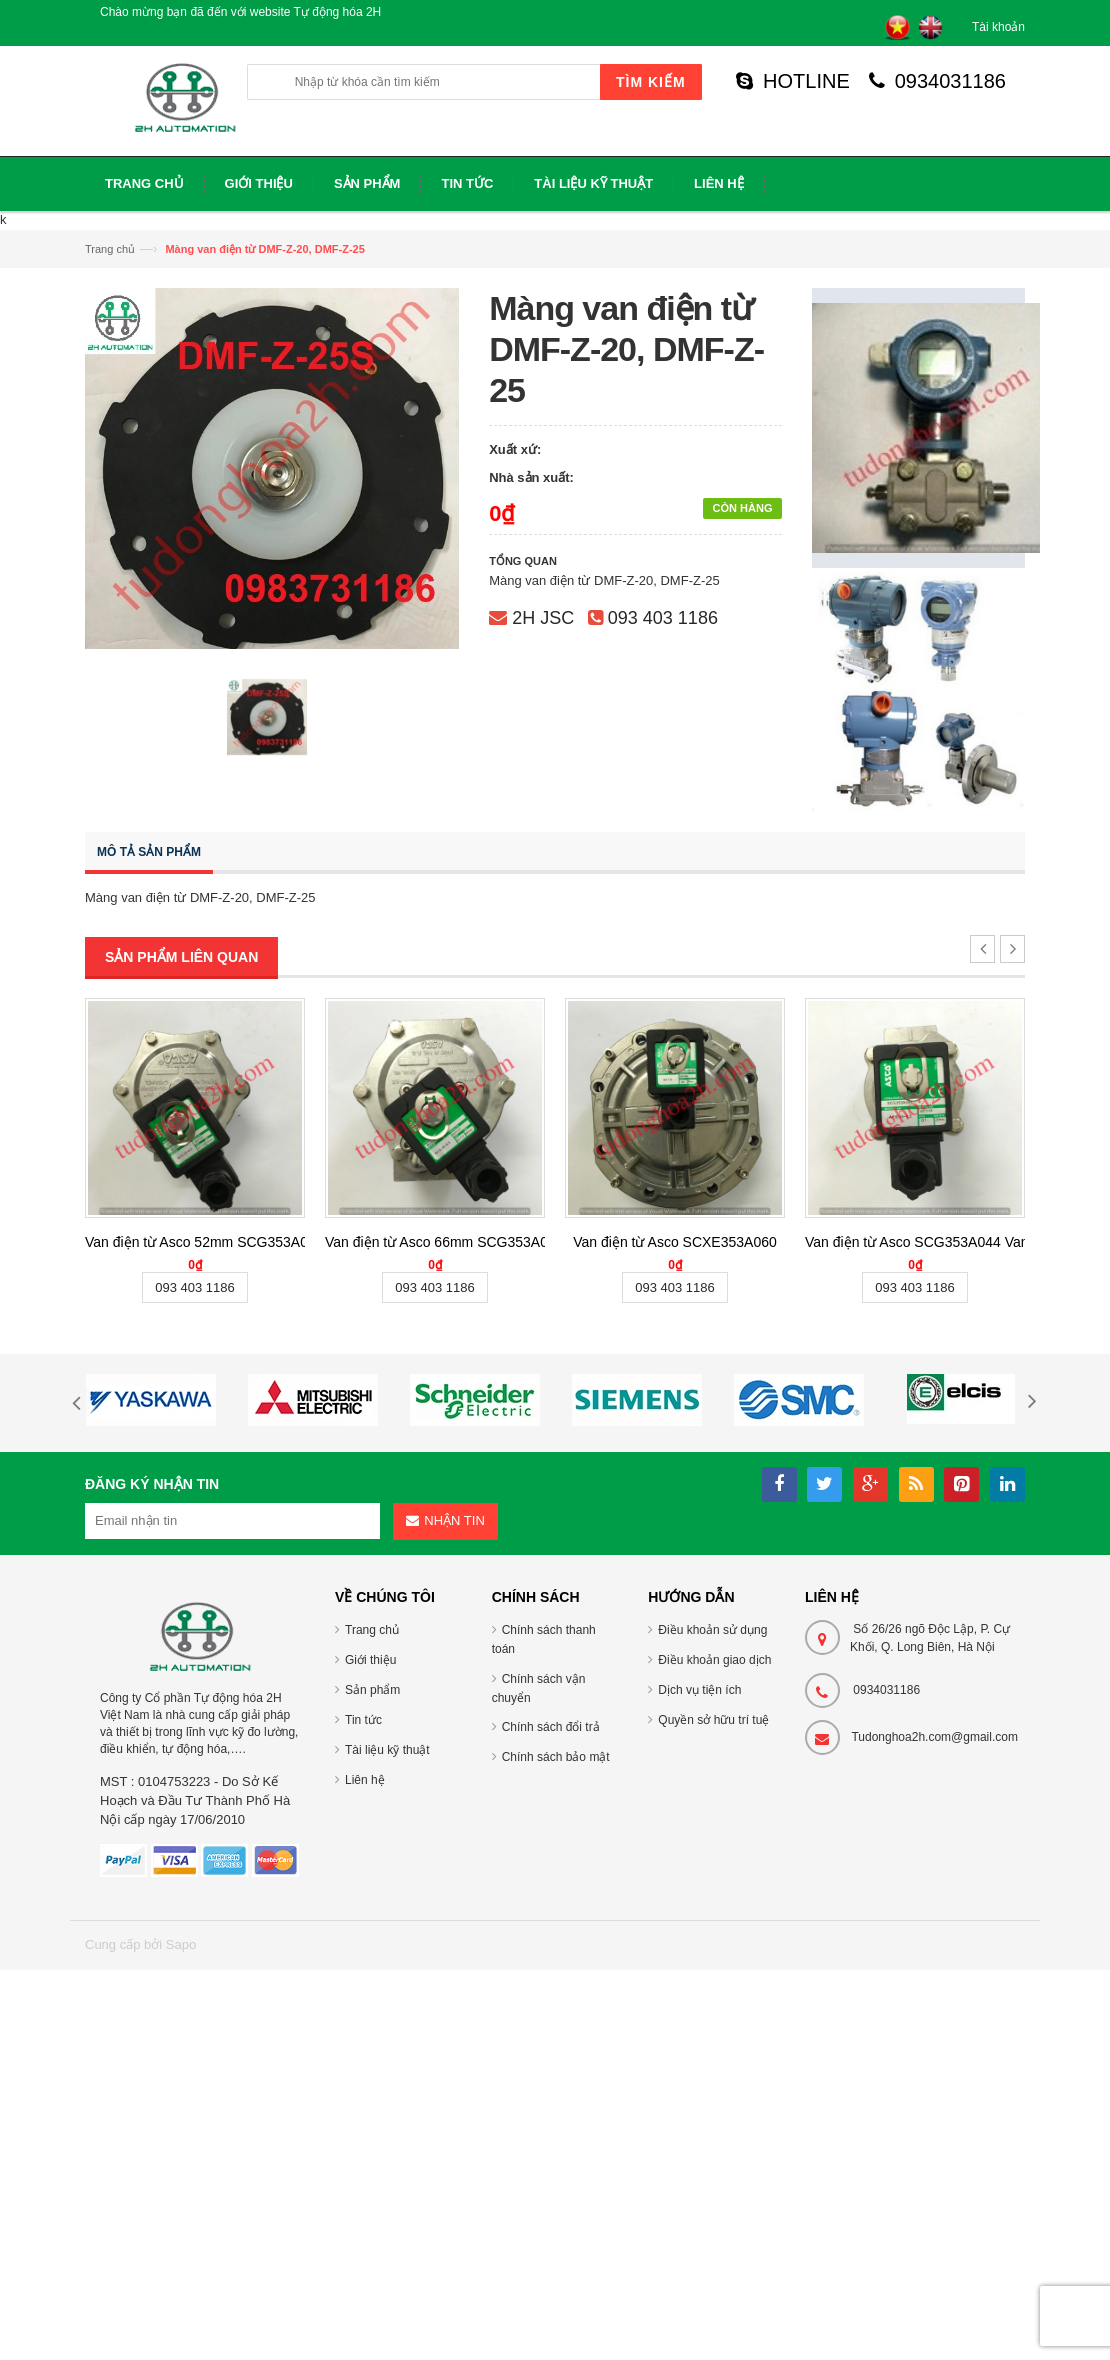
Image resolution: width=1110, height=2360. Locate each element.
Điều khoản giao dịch (714, 1660)
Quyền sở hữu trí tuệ (713, 1720)
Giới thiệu (370, 1660)
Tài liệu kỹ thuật (387, 1750)
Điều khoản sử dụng (712, 1630)
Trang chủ (110, 249)
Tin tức (363, 1720)
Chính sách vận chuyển (539, 1688)
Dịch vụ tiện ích (699, 1690)
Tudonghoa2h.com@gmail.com (934, 1737)
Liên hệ (365, 1780)
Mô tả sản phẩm (149, 852)
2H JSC (543, 618)
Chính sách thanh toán (544, 1639)
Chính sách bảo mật (556, 1757)
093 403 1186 (663, 618)
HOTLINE (793, 81)
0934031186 (937, 81)
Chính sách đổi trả (551, 1727)
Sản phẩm (372, 1690)
